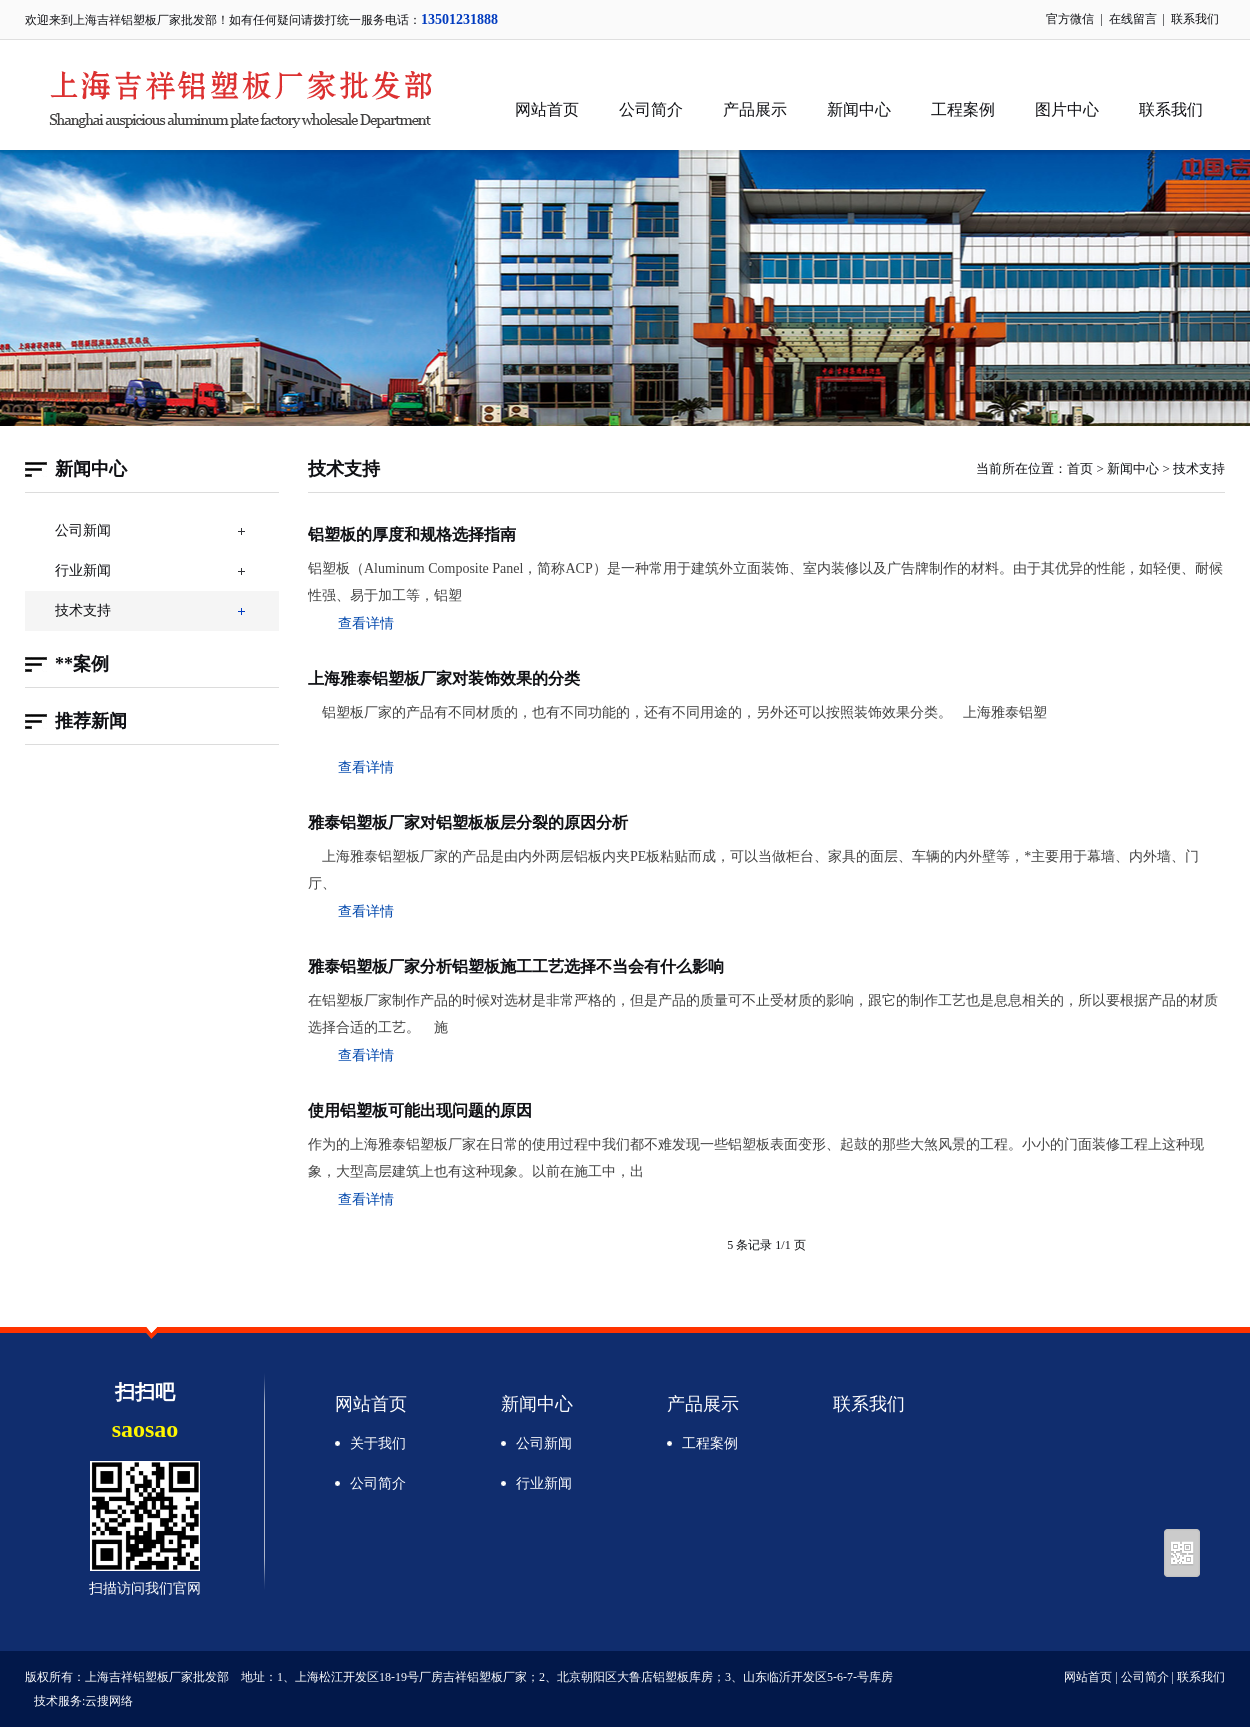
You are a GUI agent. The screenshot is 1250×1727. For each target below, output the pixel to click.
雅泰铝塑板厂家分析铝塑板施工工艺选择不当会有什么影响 (516, 966)
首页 (1080, 468)
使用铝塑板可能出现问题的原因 (420, 1110)
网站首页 (547, 109)
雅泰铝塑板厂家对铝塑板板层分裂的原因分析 (468, 822)
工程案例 (963, 109)
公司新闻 (83, 530)
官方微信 (1070, 19)
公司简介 (651, 109)
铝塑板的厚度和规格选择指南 (412, 534)
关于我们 (378, 1443)
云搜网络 (109, 1701)
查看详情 (366, 623)
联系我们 (1195, 19)
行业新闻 (83, 570)
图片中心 (1067, 109)
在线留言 (1133, 19)
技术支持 (83, 610)
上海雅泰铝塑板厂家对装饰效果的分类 (444, 678)
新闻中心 (859, 109)
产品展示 (755, 109)
